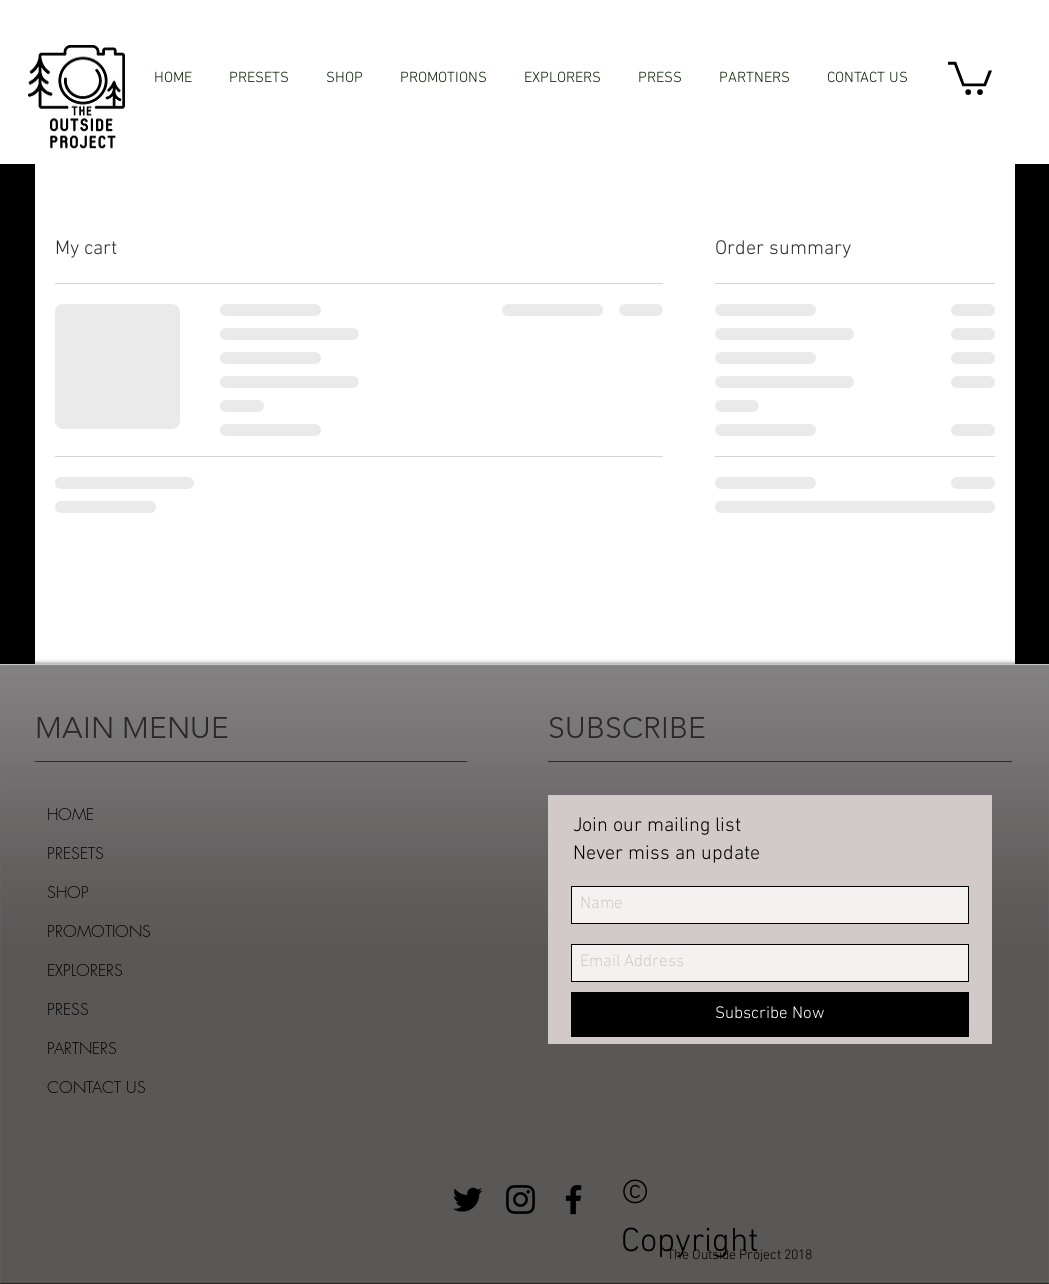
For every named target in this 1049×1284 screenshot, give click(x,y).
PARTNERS (82, 1048)
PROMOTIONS (99, 931)
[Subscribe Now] (770, 1014)
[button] (970, 76)
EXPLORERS (85, 970)
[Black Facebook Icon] (573, 1199)
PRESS (68, 1009)
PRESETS (75, 853)
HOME (70, 814)
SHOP (68, 892)
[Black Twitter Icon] (467, 1199)
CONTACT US (96, 1087)
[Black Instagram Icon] (520, 1199)
